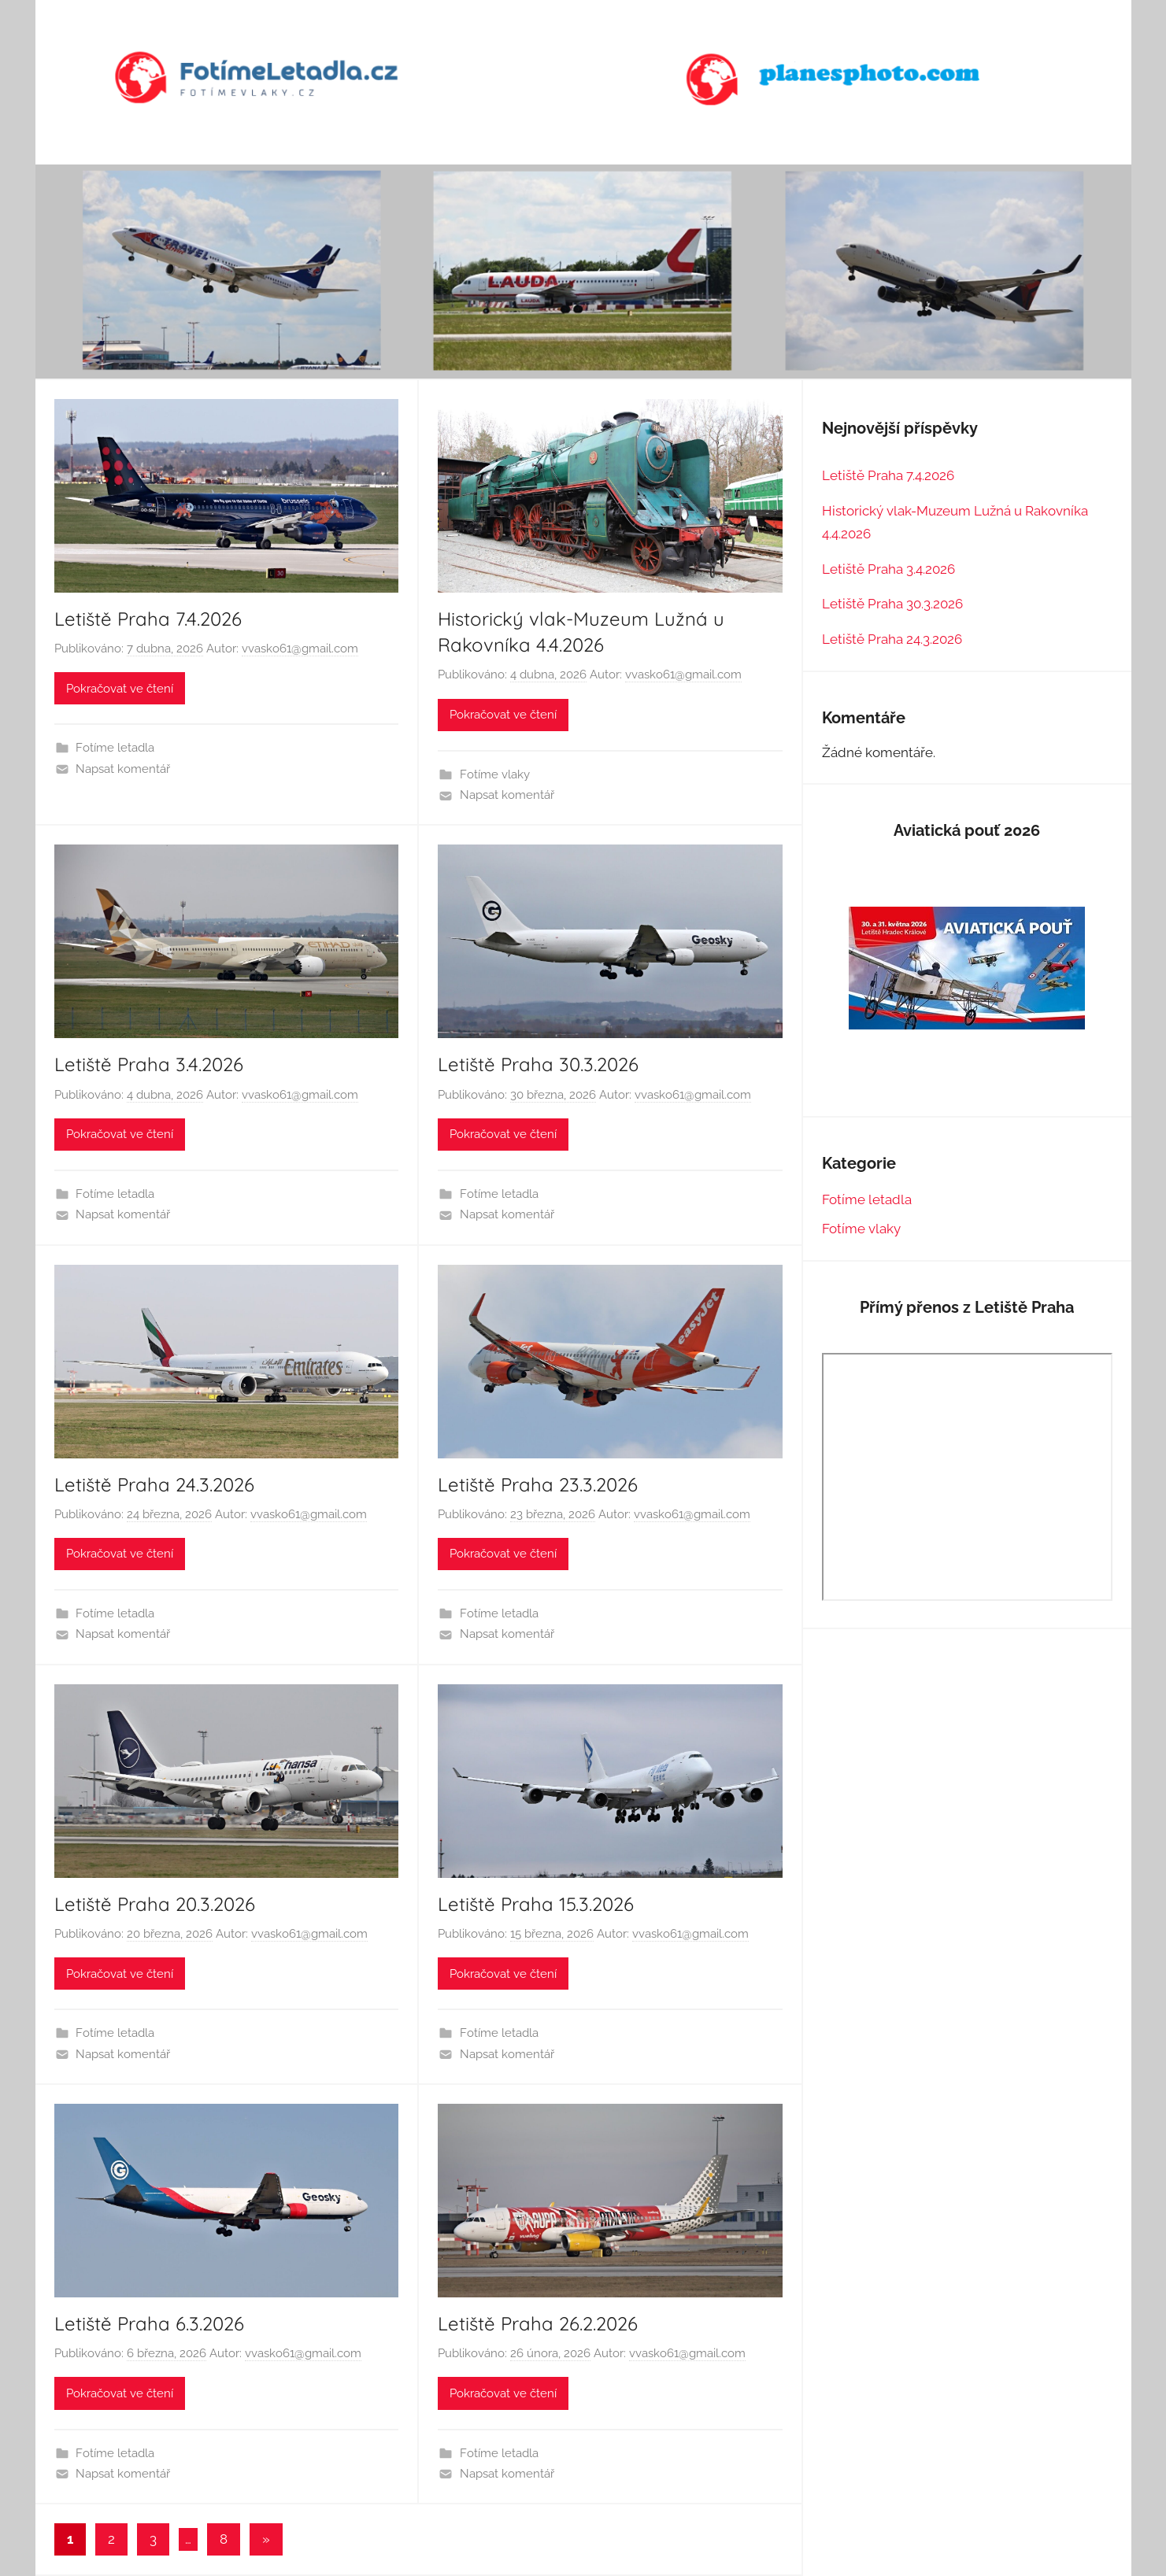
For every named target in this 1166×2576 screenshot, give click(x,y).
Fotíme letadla (115, 748)
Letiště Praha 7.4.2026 (148, 618)
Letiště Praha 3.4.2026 (148, 1064)
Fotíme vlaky (495, 774)
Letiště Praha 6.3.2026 (149, 2323)
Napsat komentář (123, 769)
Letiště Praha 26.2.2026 (538, 2323)
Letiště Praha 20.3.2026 (154, 1904)
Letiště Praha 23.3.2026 (538, 1484)
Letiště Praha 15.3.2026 (536, 1904)
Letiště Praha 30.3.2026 (538, 1064)
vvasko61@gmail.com (300, 648)
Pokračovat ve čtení (119, 689)
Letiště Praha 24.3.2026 (154, 1484)
